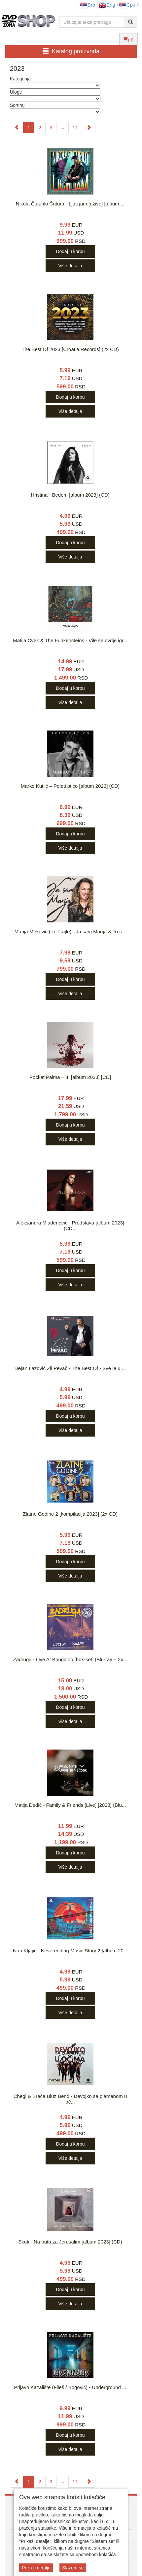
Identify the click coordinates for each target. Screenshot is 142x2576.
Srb (87, 5)
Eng (106, 5)
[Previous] (16, 127)
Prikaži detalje (36, 2567)
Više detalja (70, 265)
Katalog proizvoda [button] (71, 51)
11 (75, 127)
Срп (127, 5)
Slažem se (73, 2567)
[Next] (88, 127)
